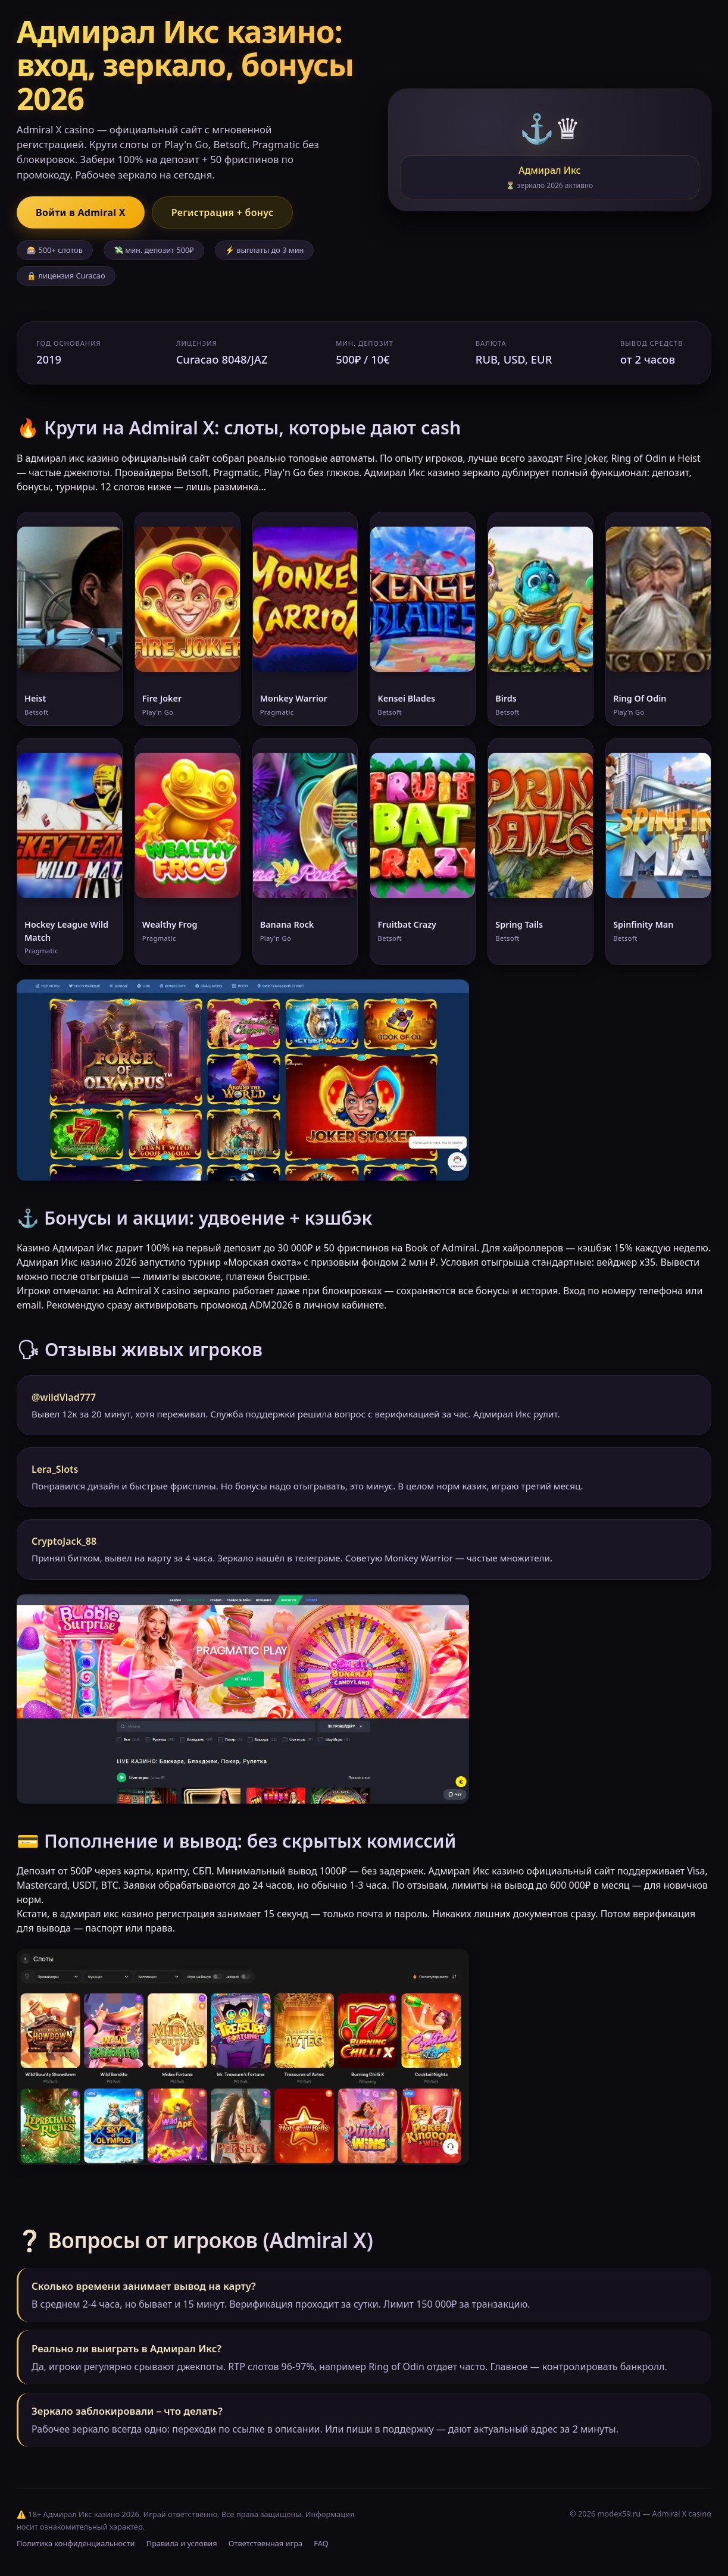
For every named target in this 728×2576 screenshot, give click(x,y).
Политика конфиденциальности (76, 2543)
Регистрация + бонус (222, 212)
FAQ (321, 2543)
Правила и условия (181, 2543)
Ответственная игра (265, 2543)
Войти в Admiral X (81, 212)
